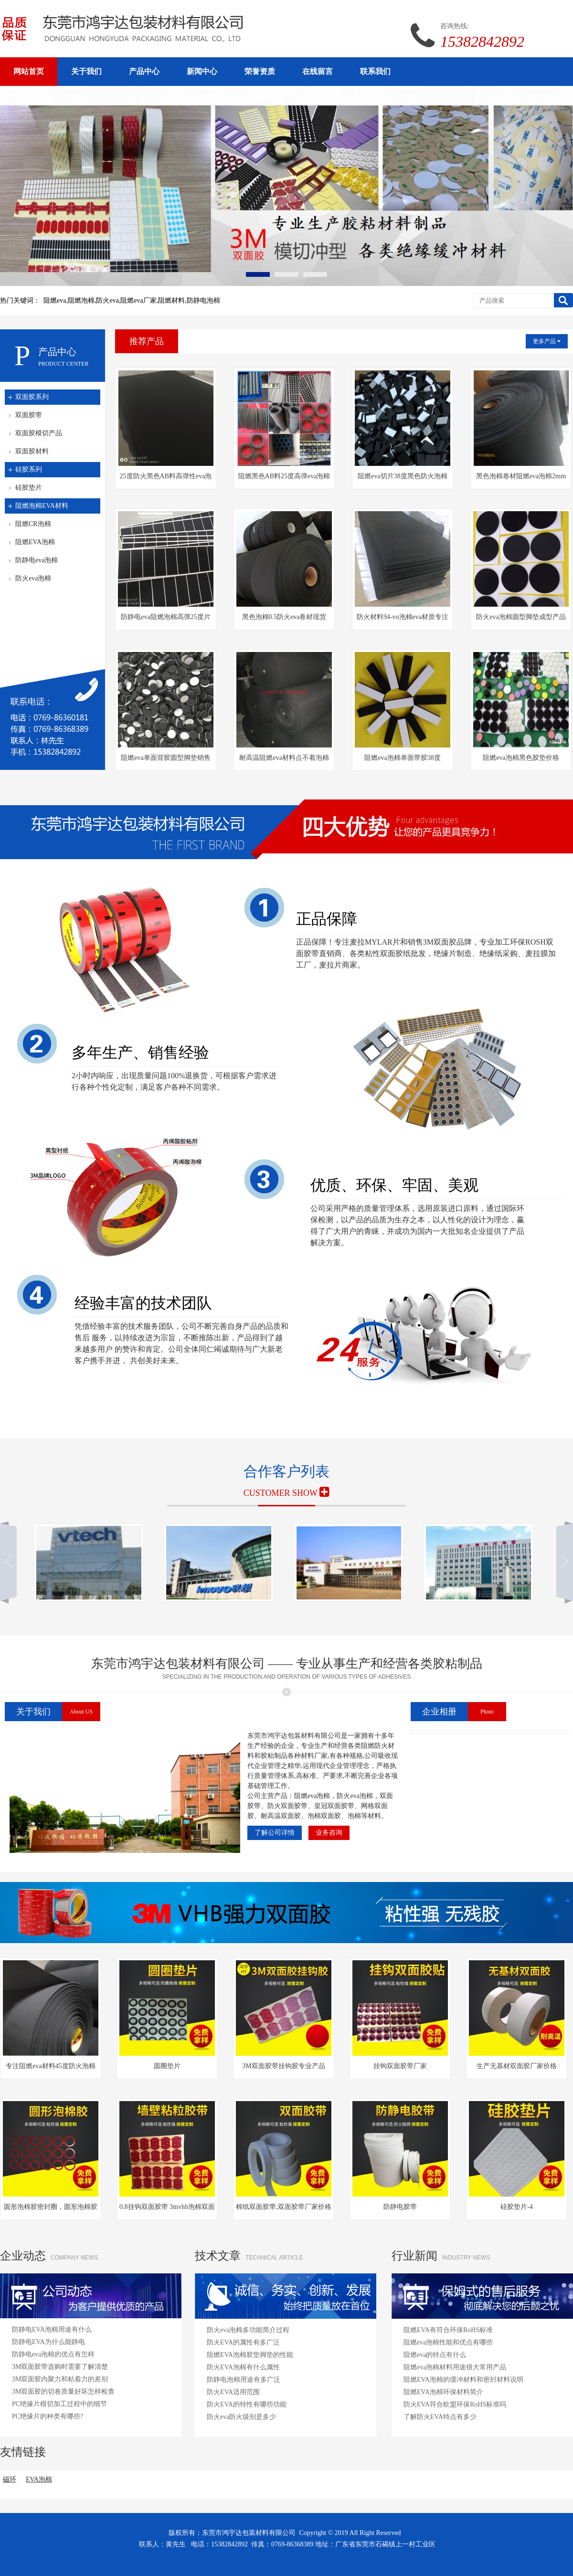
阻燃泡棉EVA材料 (41, 505)
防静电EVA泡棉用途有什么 (52, 2329)
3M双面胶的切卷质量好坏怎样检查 (63, 2391)
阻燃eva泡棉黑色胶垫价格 (521, 757)
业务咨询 (329, 1832)
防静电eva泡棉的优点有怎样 (53, 2354)
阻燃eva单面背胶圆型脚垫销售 (165, 757)
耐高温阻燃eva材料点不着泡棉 (284, 757)
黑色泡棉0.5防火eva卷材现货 (284, 616)
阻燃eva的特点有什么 (434, 2354)
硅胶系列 (28, 469)
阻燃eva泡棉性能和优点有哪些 (448, 2342)
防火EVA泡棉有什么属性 (243, 2367)
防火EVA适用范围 (233, 2392)
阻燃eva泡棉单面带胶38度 (402, 757)
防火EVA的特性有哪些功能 (246, 2404)
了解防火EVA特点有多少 (440, 2416)
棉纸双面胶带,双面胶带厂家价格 (283, 2206)
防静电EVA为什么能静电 (48, 2341)
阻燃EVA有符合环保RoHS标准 (448, 2330)
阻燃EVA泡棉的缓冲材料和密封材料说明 (463, 2379)
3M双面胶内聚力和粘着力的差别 (60, 2379)
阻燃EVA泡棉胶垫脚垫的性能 (250, 2354)
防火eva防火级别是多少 (241, 2416)
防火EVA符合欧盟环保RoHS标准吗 (454, 2404)
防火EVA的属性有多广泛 (243, 2342)
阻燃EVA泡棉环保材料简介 (443, 2392)
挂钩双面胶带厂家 (400, 2066)
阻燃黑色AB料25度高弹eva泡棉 (284, 476)
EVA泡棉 (39, 2479)
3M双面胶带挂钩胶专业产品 (283, 2066)
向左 (12, 1563)
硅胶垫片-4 (516, 2206)
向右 (561, 1563)
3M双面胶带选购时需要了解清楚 (60, 2366)
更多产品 (547, 341)
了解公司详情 (275, 1832)
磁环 (9, 2479)
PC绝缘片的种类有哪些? (47, 2416)
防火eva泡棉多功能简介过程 (248, 2330)
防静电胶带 (400, 2206)
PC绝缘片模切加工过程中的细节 (59, 2404)
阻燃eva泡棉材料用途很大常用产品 (454, 2367)
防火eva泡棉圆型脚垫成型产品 (520, 616)
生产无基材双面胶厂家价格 (517, 2066)
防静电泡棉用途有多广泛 (243, 2379)
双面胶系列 (32, 396)
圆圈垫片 (167, 2066)
